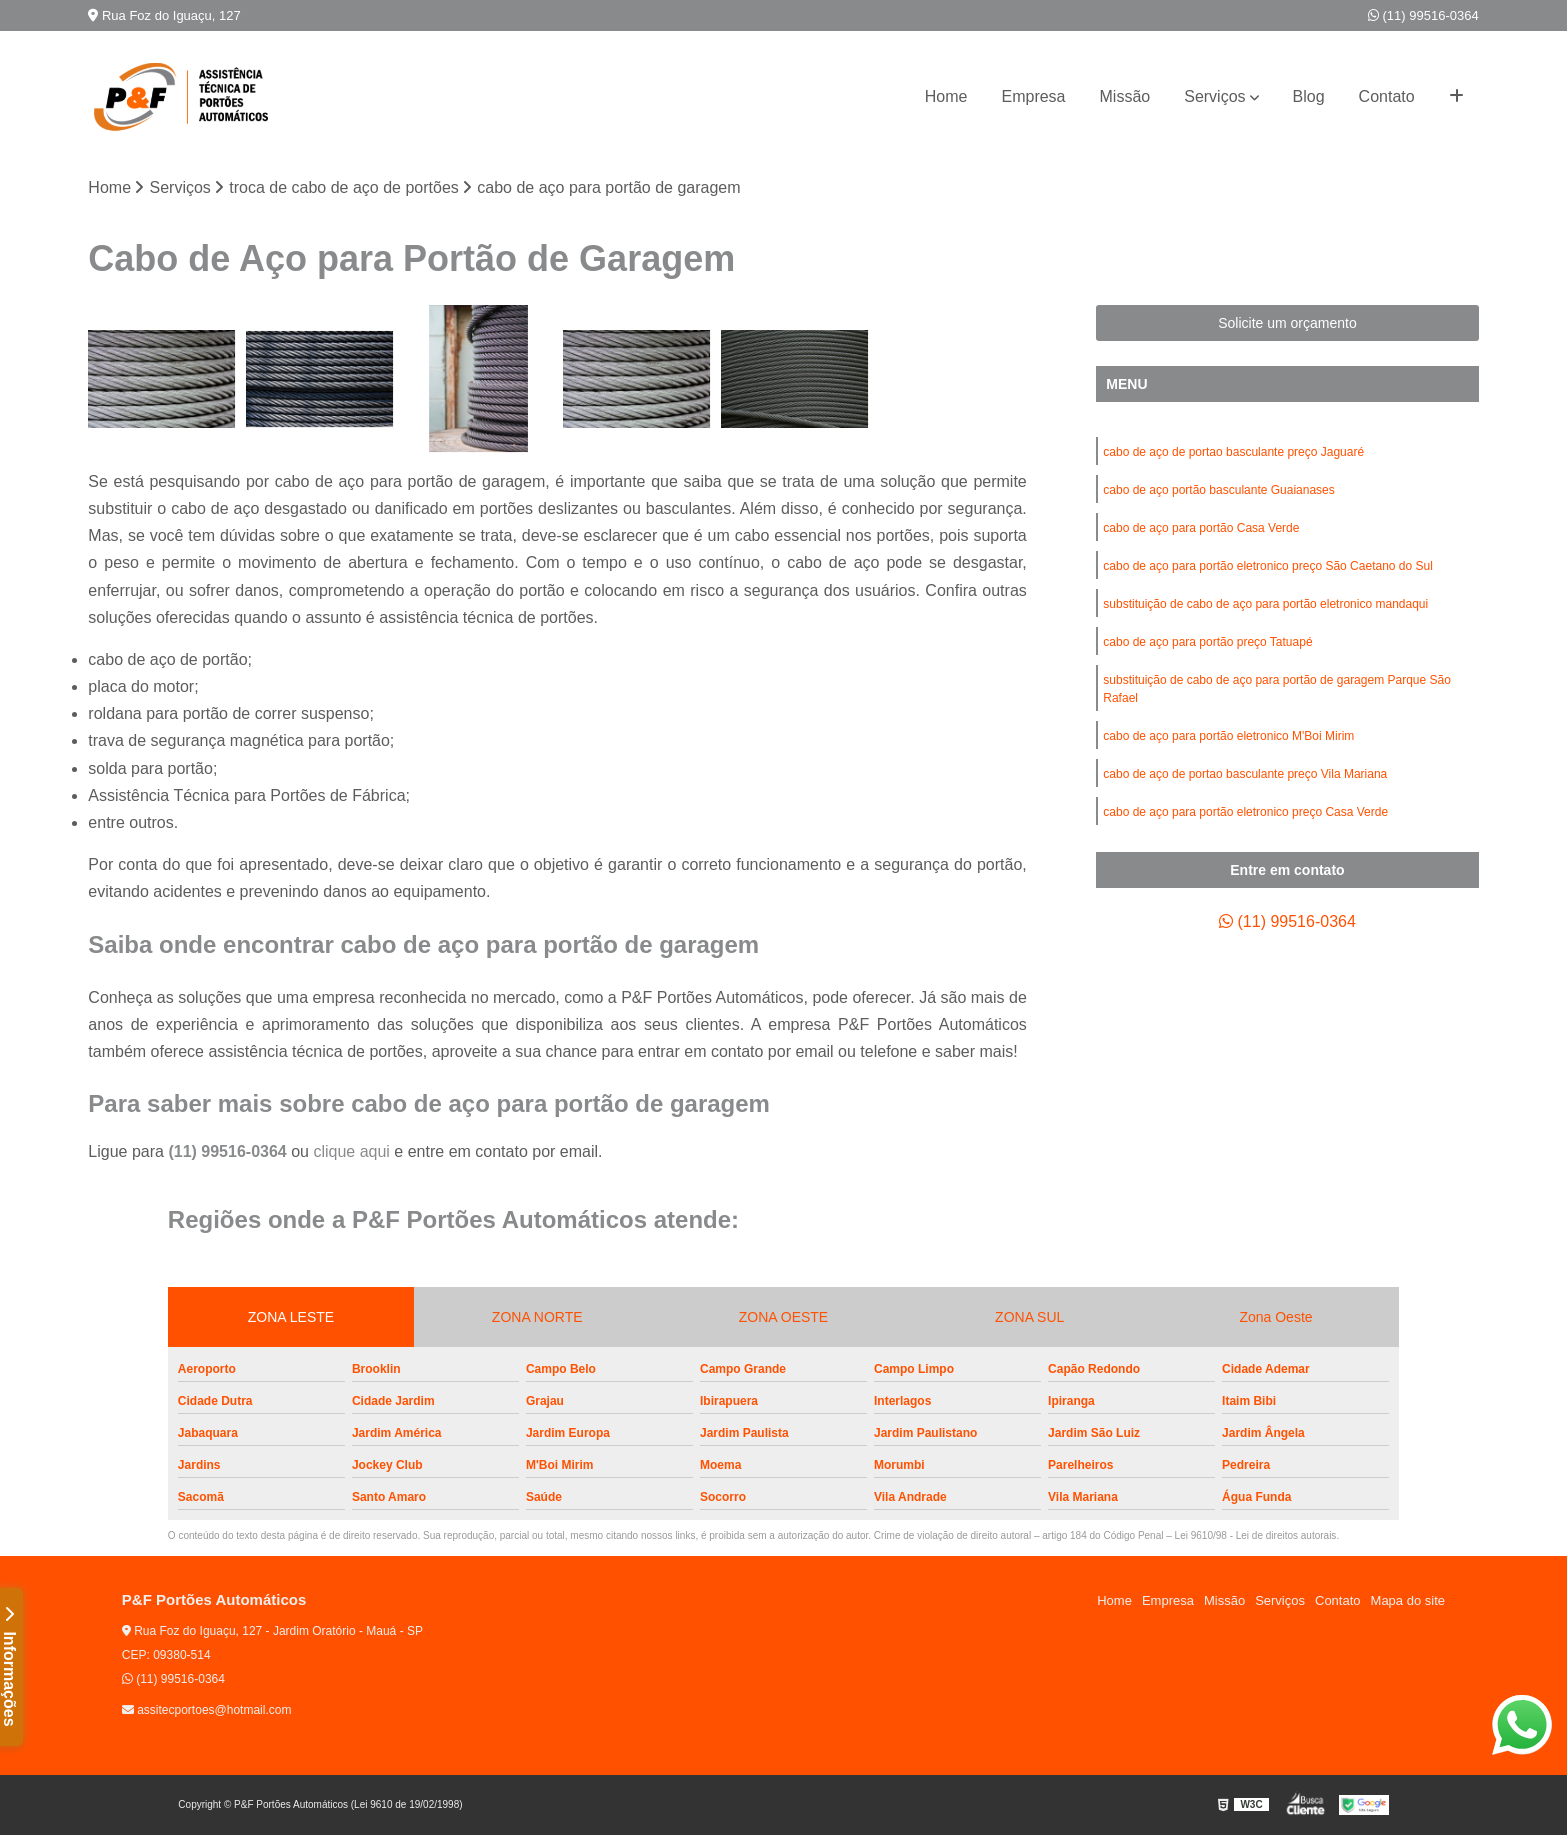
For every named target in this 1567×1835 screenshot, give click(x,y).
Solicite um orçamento (1287, 323)
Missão (1125, 96)
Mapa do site (1408, 1600)
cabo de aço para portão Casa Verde (1201, 528)
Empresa (1033, 96)
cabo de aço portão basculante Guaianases (1219, 490)
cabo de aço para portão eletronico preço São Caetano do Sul (1268, 566)
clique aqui (351, 1151)
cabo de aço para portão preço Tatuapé (1207, 642)
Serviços (1214, 96)
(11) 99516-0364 (1423, 15)
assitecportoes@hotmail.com (207, 1710)
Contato (1387, 96)
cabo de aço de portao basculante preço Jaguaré (1233, 452)
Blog (1309, 96)
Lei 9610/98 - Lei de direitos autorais (1256, 1535)
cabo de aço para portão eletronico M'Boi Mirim (1228, 736)
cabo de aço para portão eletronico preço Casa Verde (1245, 812)
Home (946, 96)
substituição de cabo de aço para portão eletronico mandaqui (1265, 604)
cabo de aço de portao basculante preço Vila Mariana (1245, 774)
